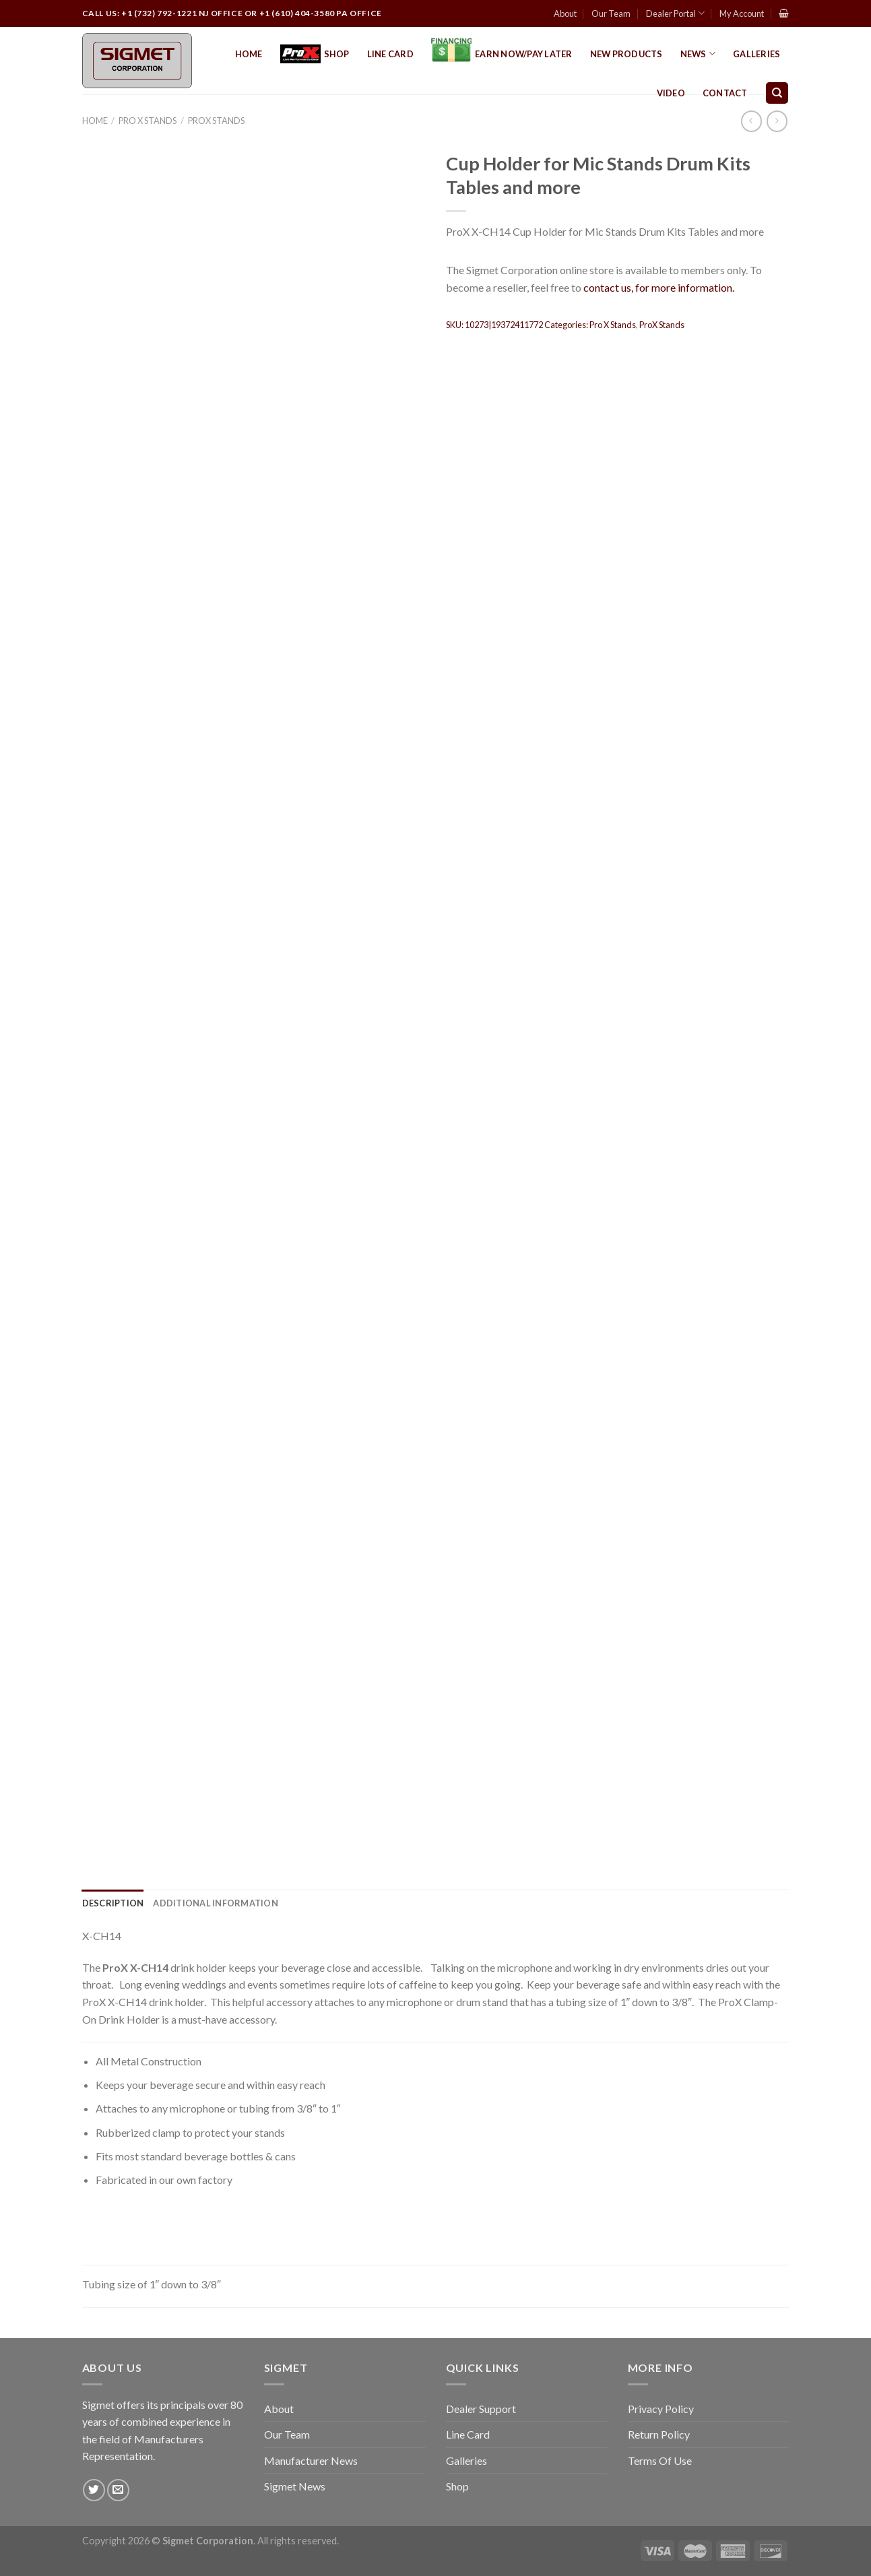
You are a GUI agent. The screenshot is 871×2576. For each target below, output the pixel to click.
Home (249, 54)
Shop (315, 54)
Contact (725, 93)
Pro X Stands (147, 120)
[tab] (113, 1903)
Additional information (215, 1903)
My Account (741, 13)
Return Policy (659, 2434)
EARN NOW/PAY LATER (502, 54)
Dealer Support (481, 2408)
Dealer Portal (675, 13)
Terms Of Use (660, 2460)
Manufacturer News (311, 2460)
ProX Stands (216, 120)
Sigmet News (294, 2486)
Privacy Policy (661, 2408)
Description (113, 1903)
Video (671, 93)
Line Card (390, 54)
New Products (626, 54)
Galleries (756, 54)
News (697, 53)
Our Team (611, 13)
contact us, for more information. (658, 287)
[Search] (777, 93)
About (565, 13)
